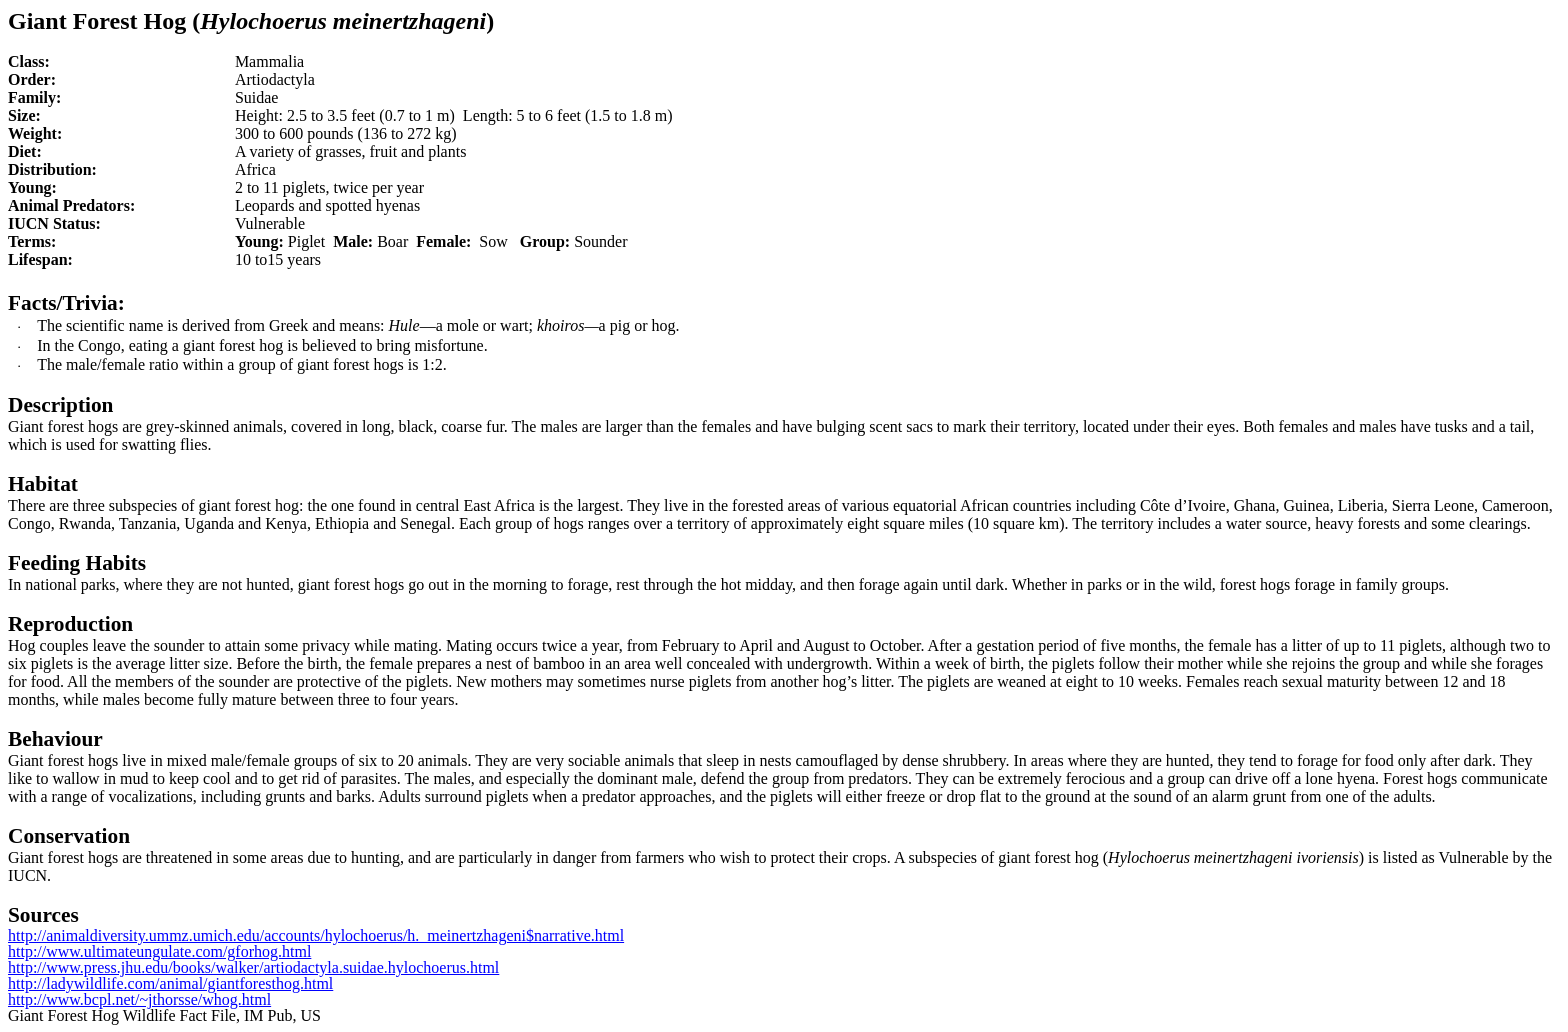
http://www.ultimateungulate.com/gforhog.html (159, 951)
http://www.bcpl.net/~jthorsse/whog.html (139, 999)
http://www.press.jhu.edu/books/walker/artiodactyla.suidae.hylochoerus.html (253, 967)
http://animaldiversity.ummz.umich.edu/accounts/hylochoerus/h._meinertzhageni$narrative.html (316, 935)
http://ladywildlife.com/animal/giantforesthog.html (170, 983)
